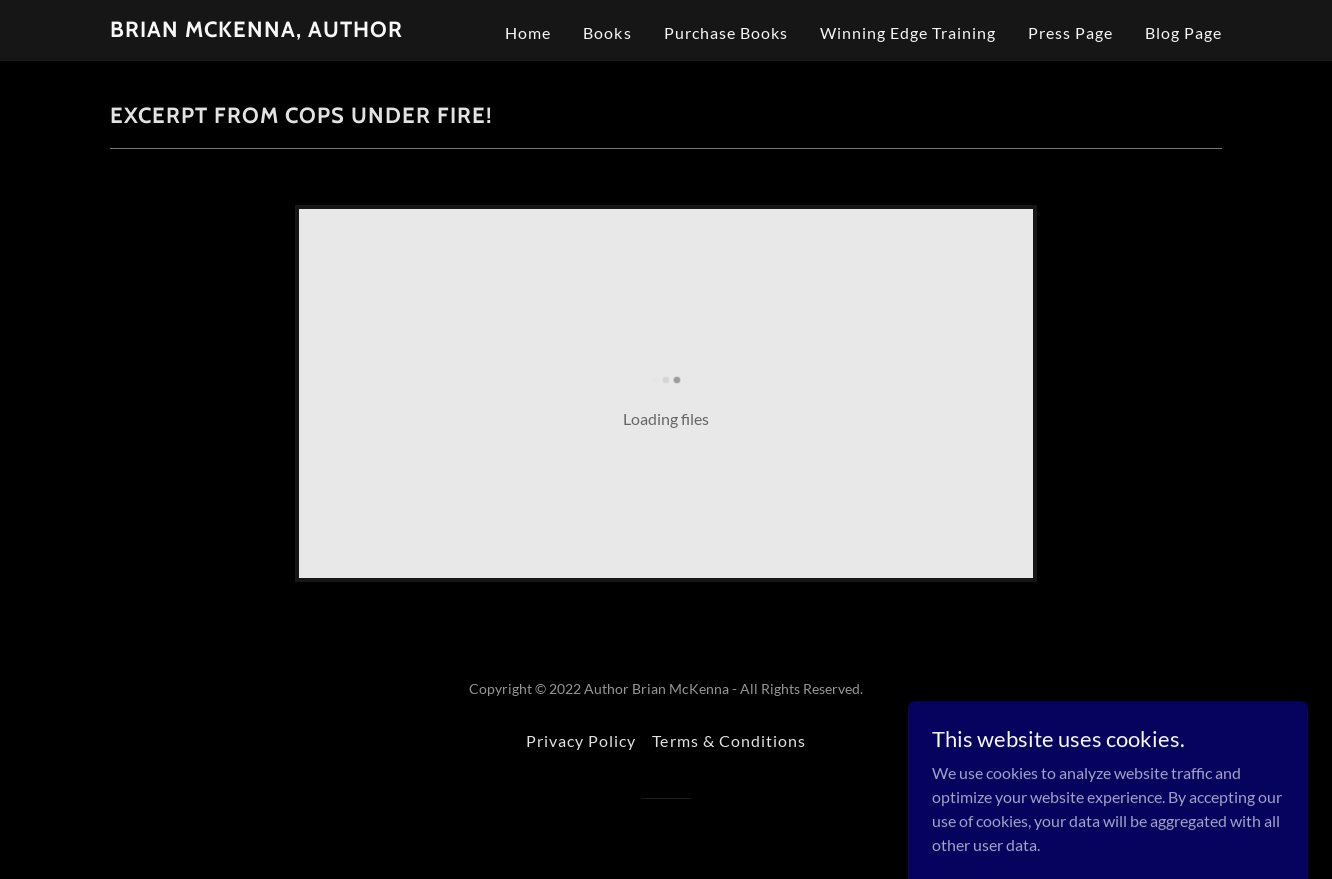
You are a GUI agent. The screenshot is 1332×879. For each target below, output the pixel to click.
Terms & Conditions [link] (728, 740)
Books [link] (607, 32)
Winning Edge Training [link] (908, 32)
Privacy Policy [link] (581, 740)
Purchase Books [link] (726, 32)
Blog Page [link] (1183, 32)
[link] (256, 30)
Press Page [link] (1070, 32)
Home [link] (528, 32)
